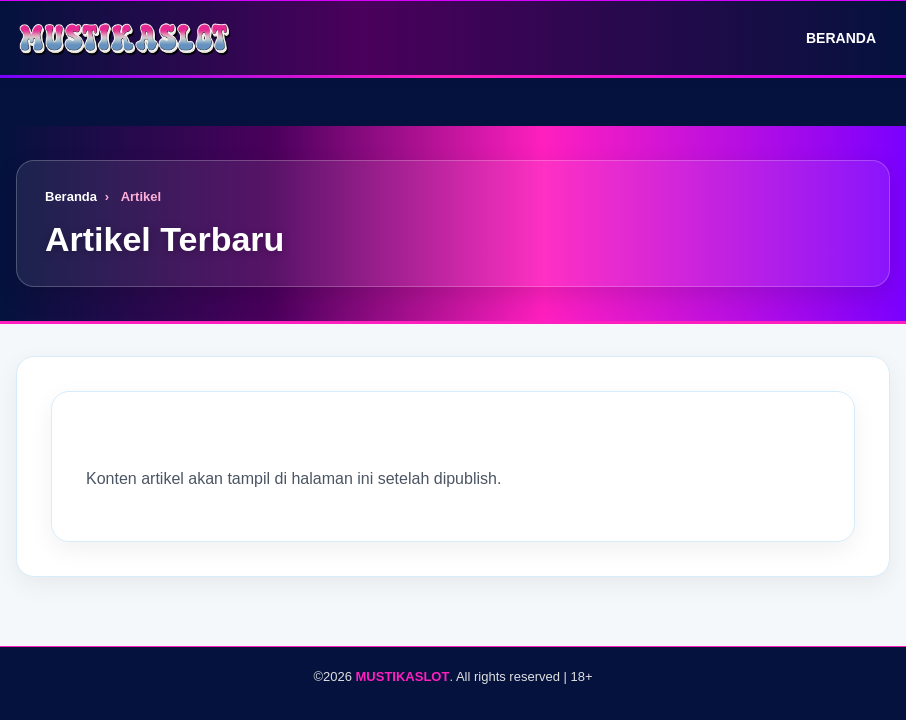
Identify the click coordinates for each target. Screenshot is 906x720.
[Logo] (126, 38)
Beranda (827, 38)
